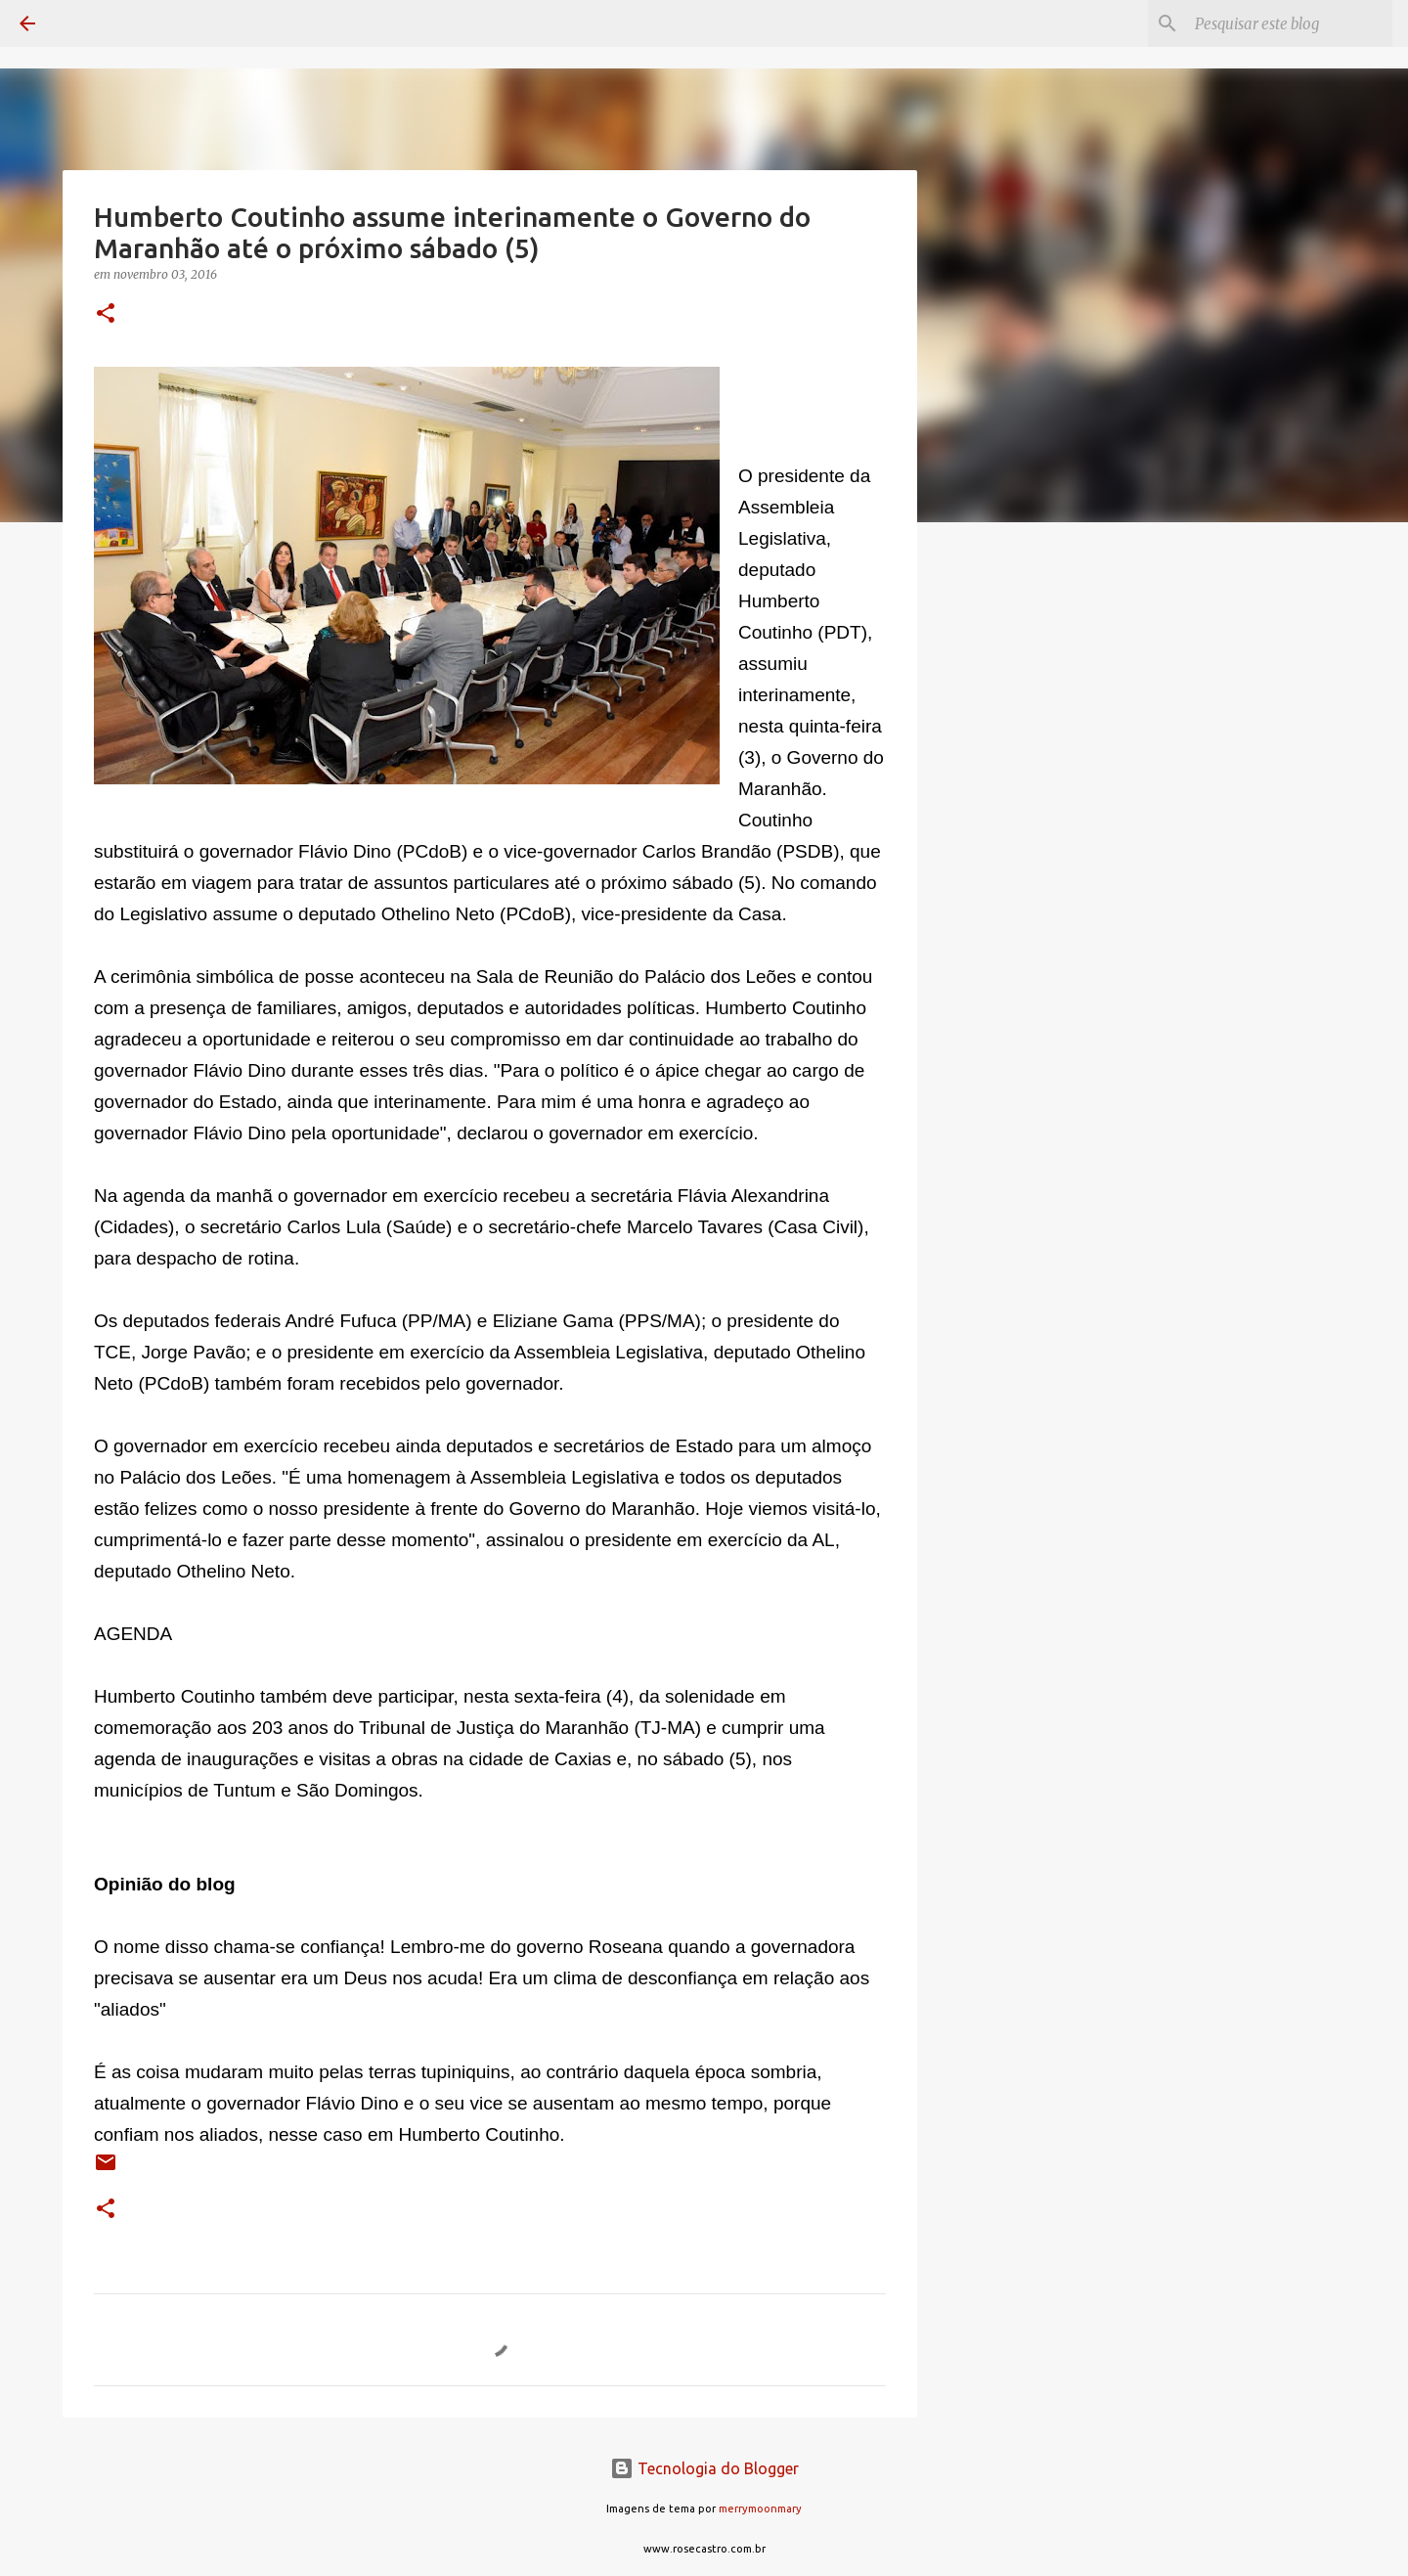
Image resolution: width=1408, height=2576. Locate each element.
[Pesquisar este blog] (1289, 23)
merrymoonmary (760, 2508)
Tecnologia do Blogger (704, 2468)
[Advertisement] (1016, 845)
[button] (105, 314)
